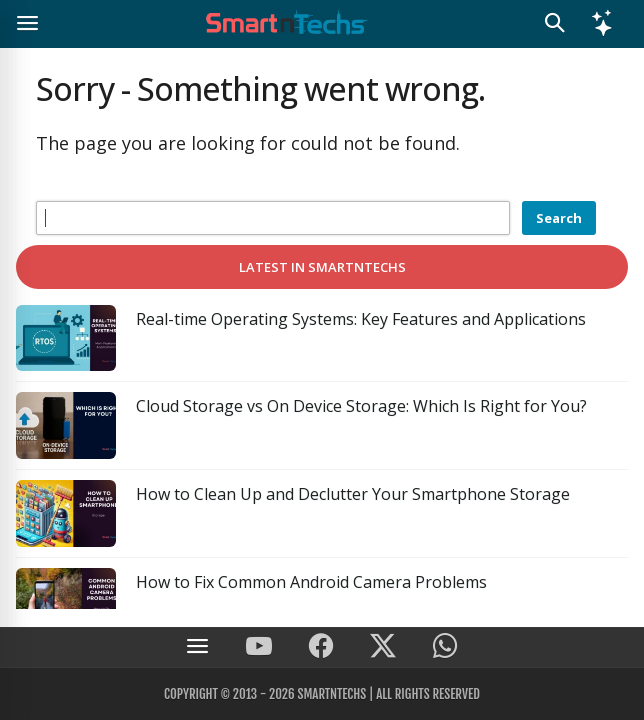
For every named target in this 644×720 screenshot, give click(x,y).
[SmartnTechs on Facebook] (321, 647)
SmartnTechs (331, 694)
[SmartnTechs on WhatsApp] (445, 647)
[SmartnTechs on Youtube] (259, 647)
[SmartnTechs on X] (383, 647)
